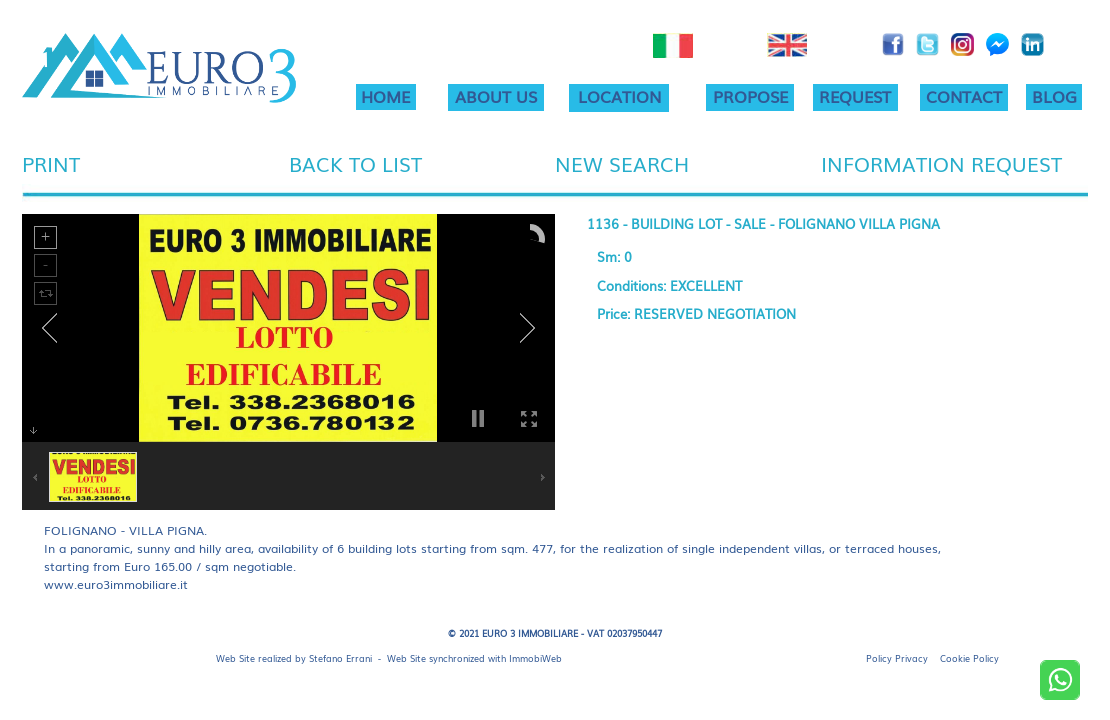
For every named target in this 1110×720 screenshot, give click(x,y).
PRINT (51, 163)
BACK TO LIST (355, 163)
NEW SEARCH (622, 163)
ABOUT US (496, 96)
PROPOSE (750, 96)
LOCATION (619, 96)
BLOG (1054, 96)
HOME (385, 96)
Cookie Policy (969, 658)
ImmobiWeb (535, 658)
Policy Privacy (897, 658)
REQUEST (855, 96)
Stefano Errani (340, 658)
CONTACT (964, 96)
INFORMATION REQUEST (941, 163)
